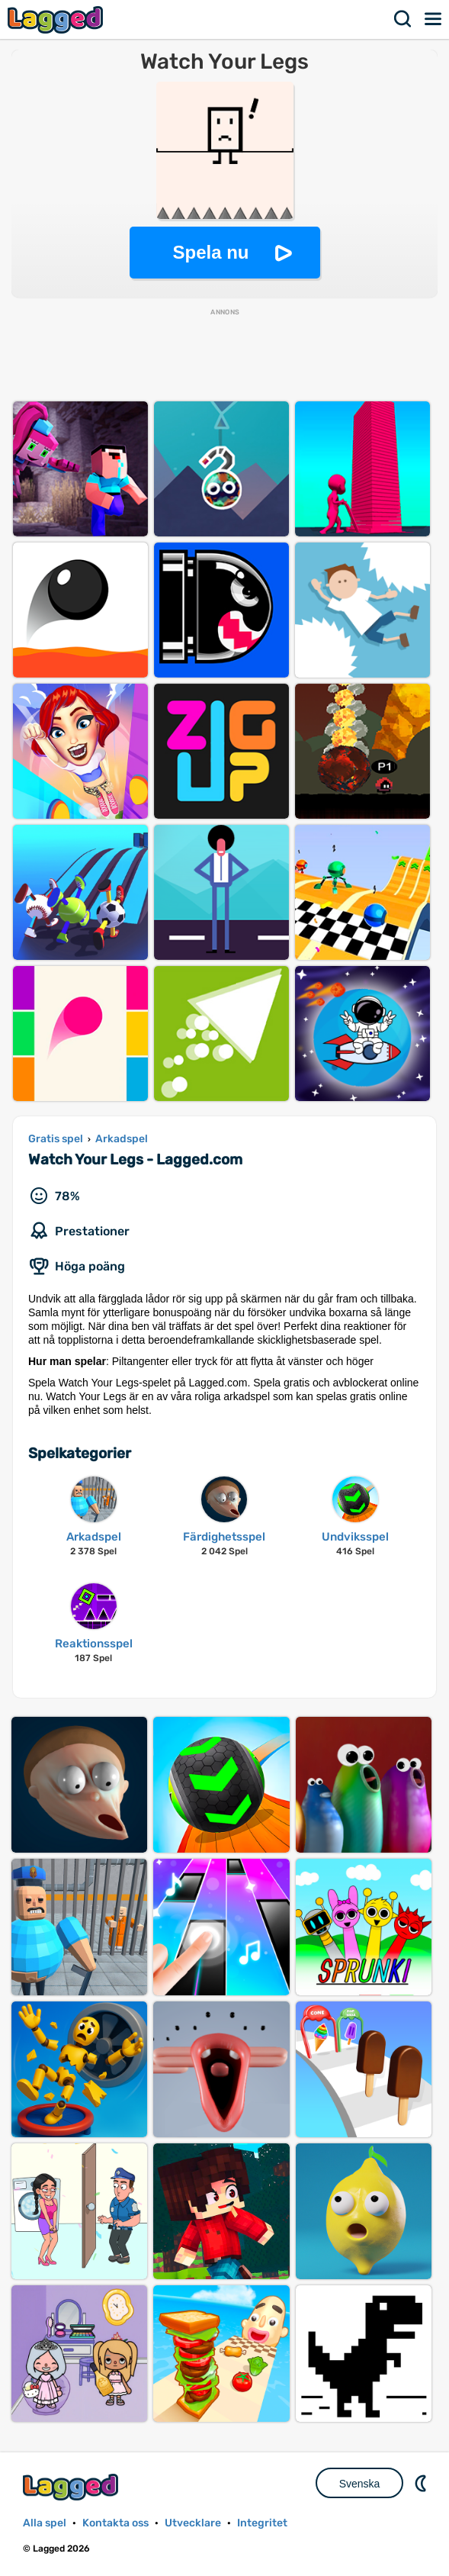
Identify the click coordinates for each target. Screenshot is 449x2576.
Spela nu (210, 252)
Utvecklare (193, 2522)
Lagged (57, 19)
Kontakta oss (115, 2522)
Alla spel (44, 2522)
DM (422, 2483)
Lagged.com (72, 2487)
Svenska (359, 2484)
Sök (403, 19)
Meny (434, 19)
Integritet (262, 2522)
